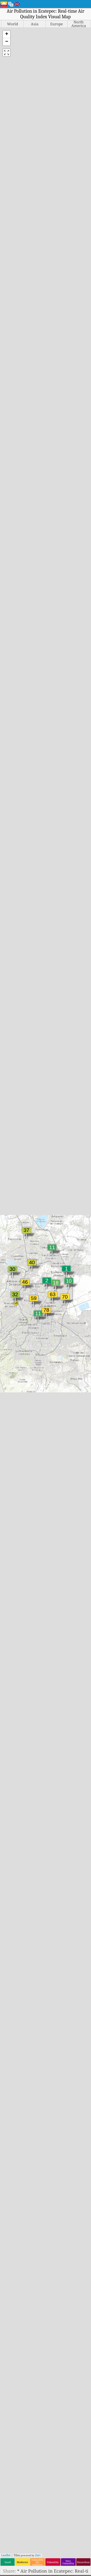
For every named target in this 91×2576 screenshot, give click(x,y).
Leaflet (5, 2555)
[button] (6, 34)
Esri (38, 2555)
